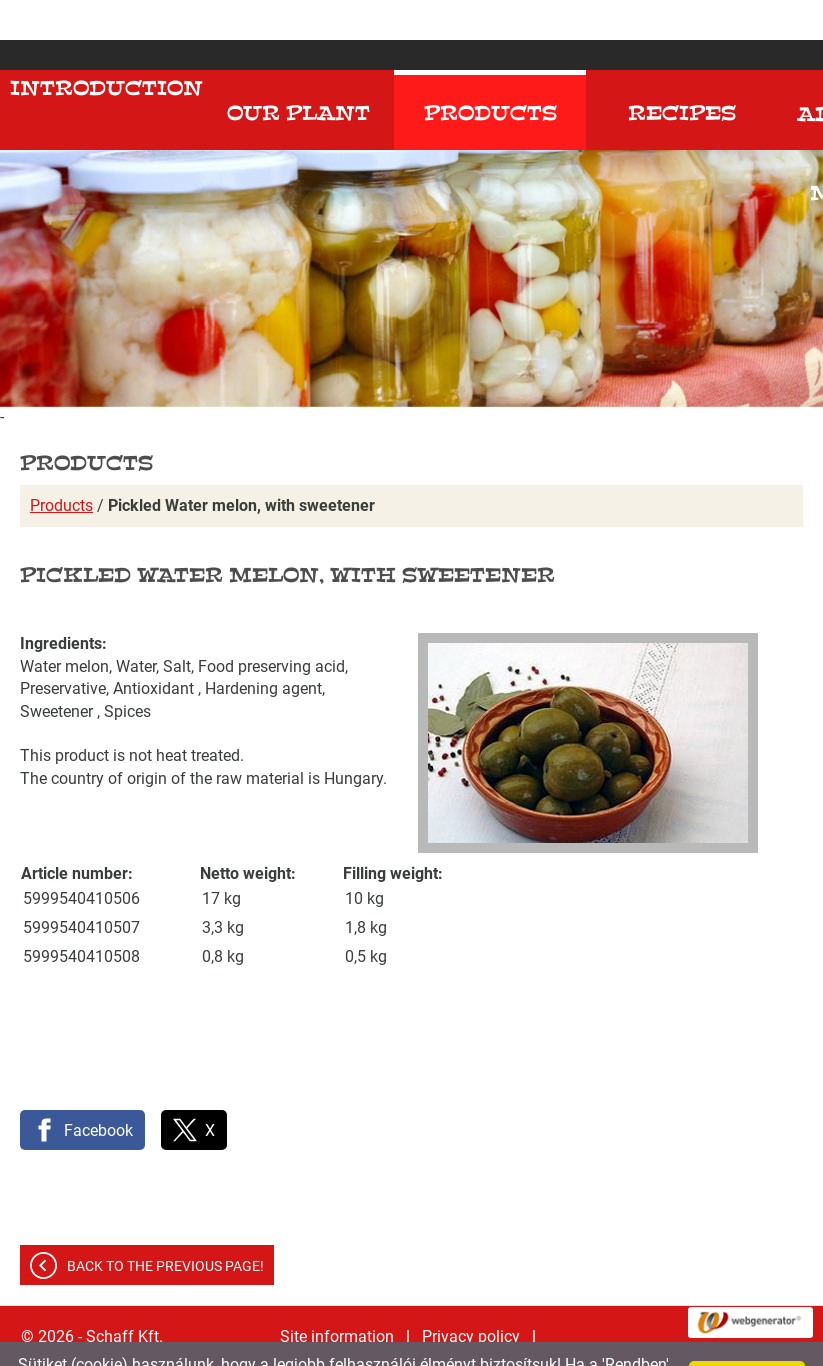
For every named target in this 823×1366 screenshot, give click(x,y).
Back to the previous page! (165, 1226)
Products (61, 465)
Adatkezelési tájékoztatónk (542, 1343)
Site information (337, 1296)
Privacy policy (471, 1296)
